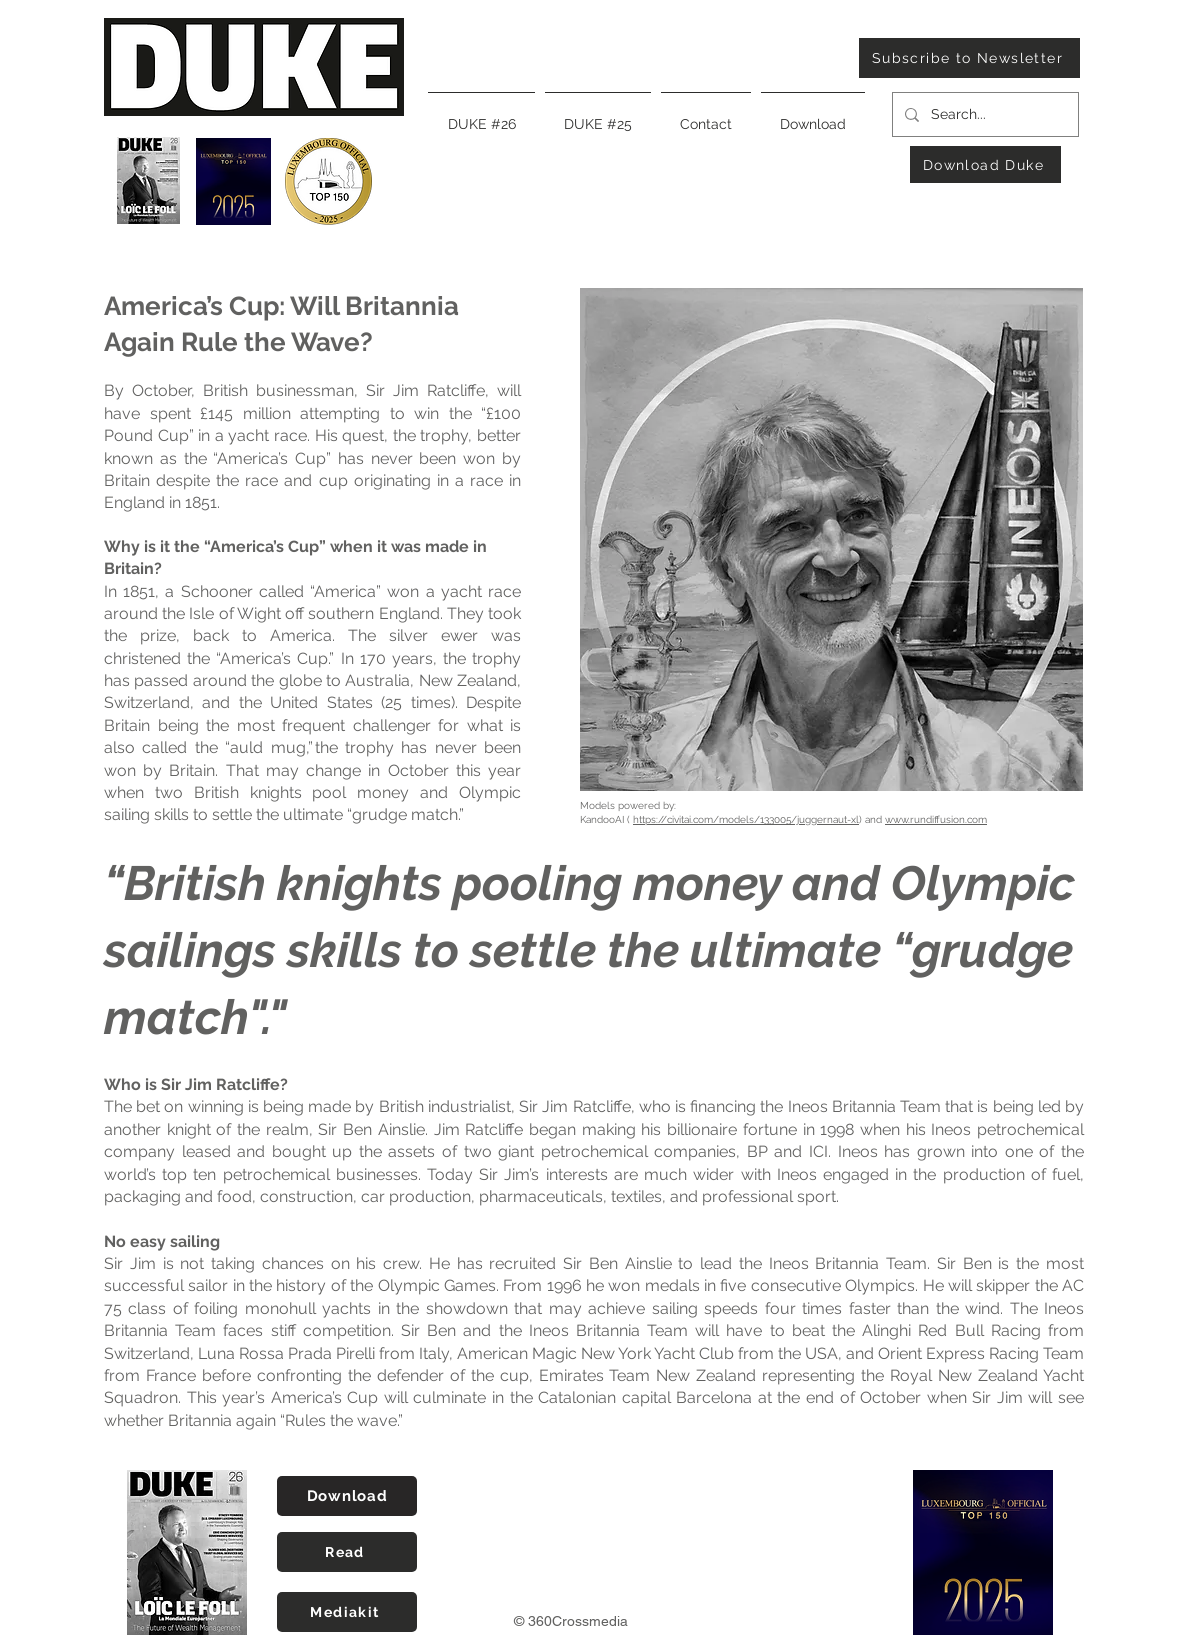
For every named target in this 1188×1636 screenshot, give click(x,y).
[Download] (347, 1496)
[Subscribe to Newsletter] (969, 58)
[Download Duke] (985, 164)
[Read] (347, 1552)
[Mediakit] (347, 1612)
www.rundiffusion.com (936, 819)
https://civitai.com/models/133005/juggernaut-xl (746, 819)
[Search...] (983, 114)
